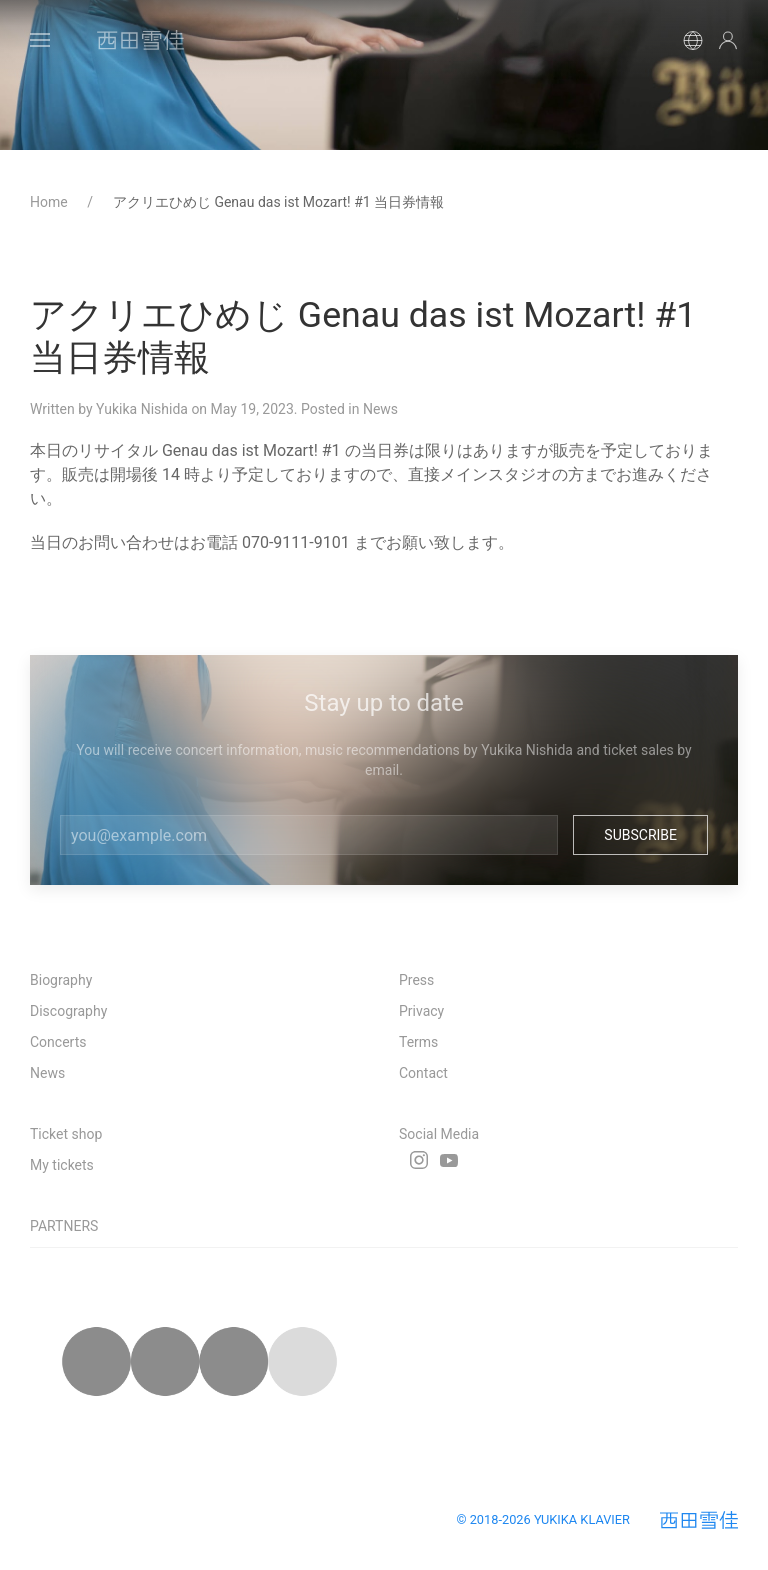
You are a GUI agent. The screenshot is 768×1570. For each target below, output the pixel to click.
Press (416, 980)
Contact (423, 1073)
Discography (68, 1011)
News (380, 409)
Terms (418, 1042)
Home (50, 202)
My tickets (62, 1165)
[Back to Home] (140, 40)
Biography (61, 980)
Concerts (58, 1042)
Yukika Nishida (142, 409)
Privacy (421, 1011)
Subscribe (640, 835)
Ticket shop (66, 1134)
